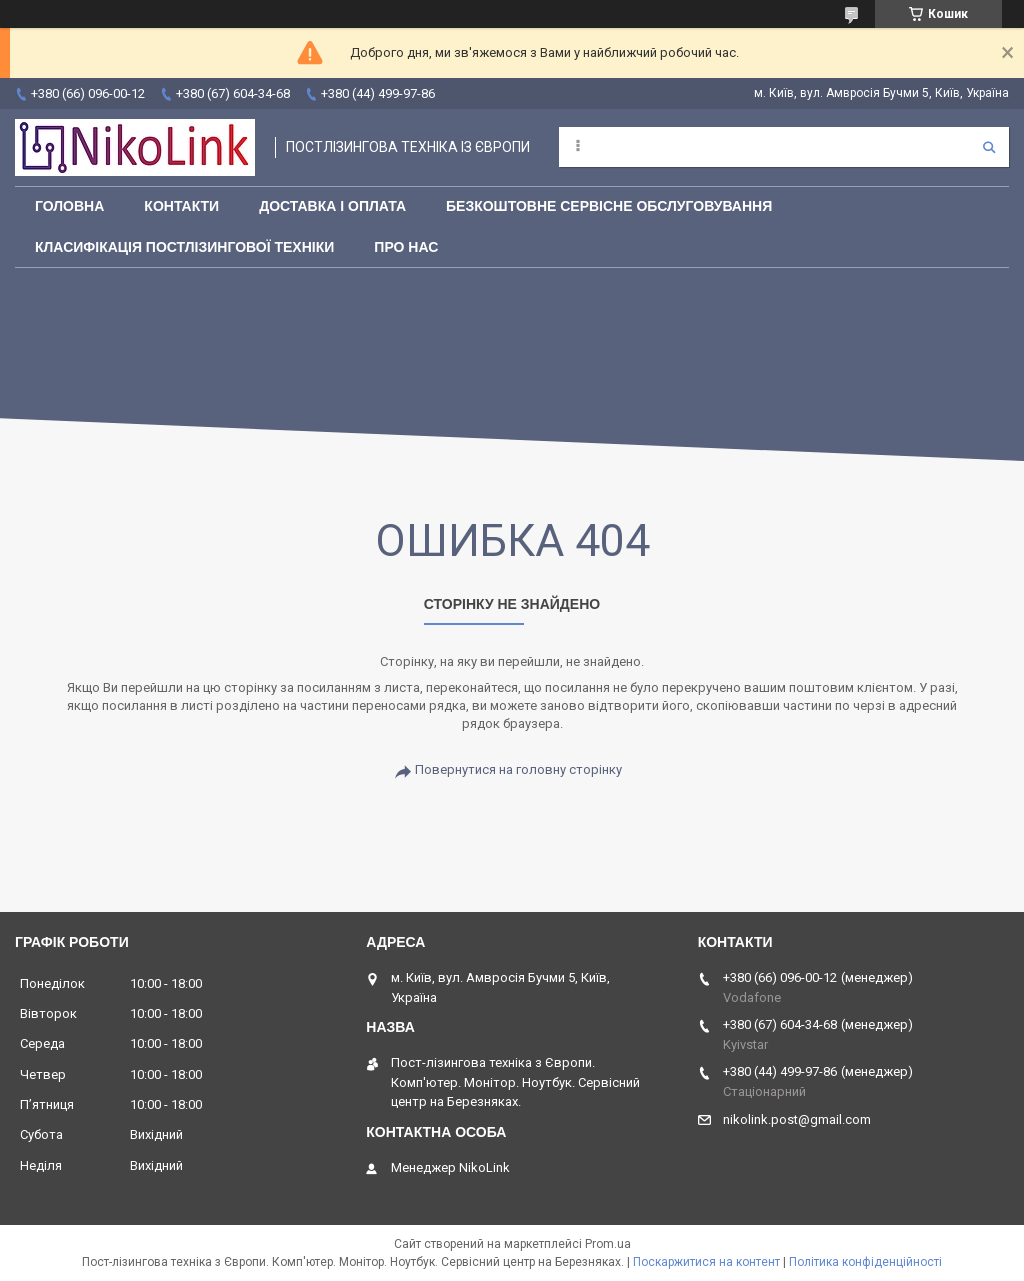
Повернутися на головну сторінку (518, 769)
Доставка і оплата (332, 206)
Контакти (181, 206)
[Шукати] (989, 147)
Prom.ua (608, 1244)
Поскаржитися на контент (706, 1262)
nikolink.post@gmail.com (797, 1119)
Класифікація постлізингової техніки (184, 247)
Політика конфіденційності (865, 1262)
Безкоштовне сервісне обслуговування (609, 206)
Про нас (406, 247)
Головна (69, 206)
